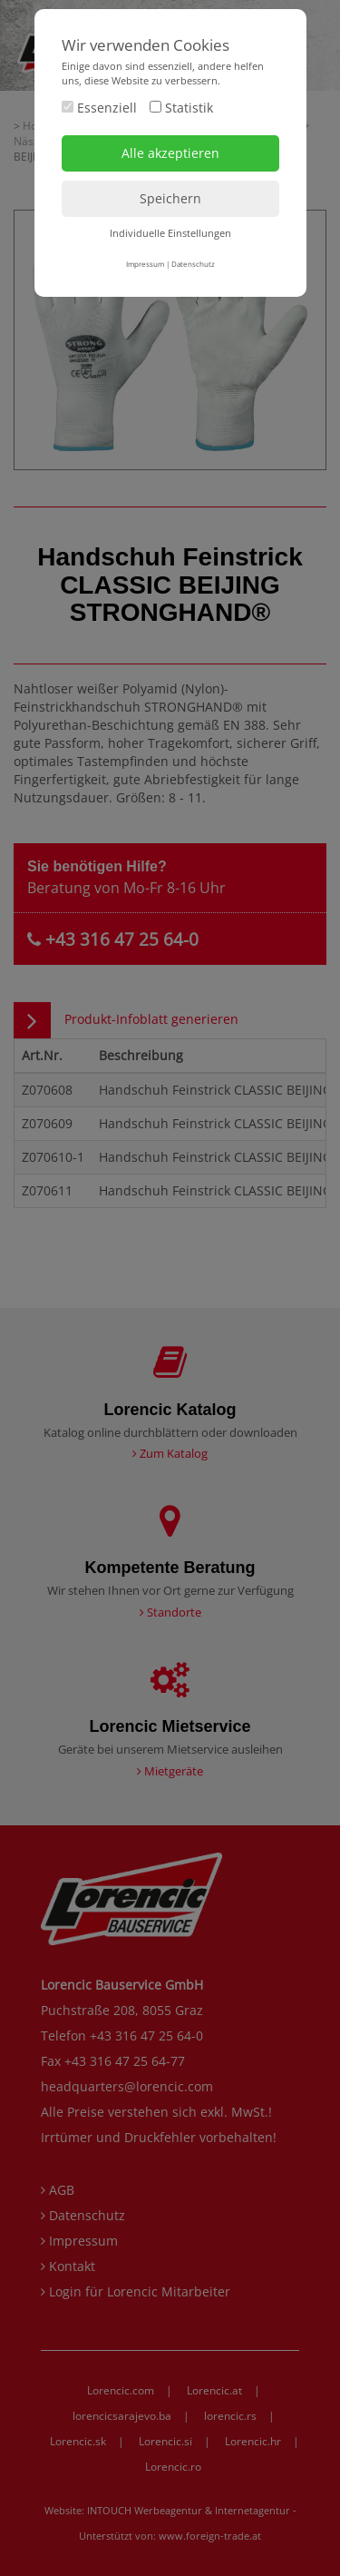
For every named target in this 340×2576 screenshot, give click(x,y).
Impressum (145, 264)
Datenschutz (193, 264)
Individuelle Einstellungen (170, 233)
